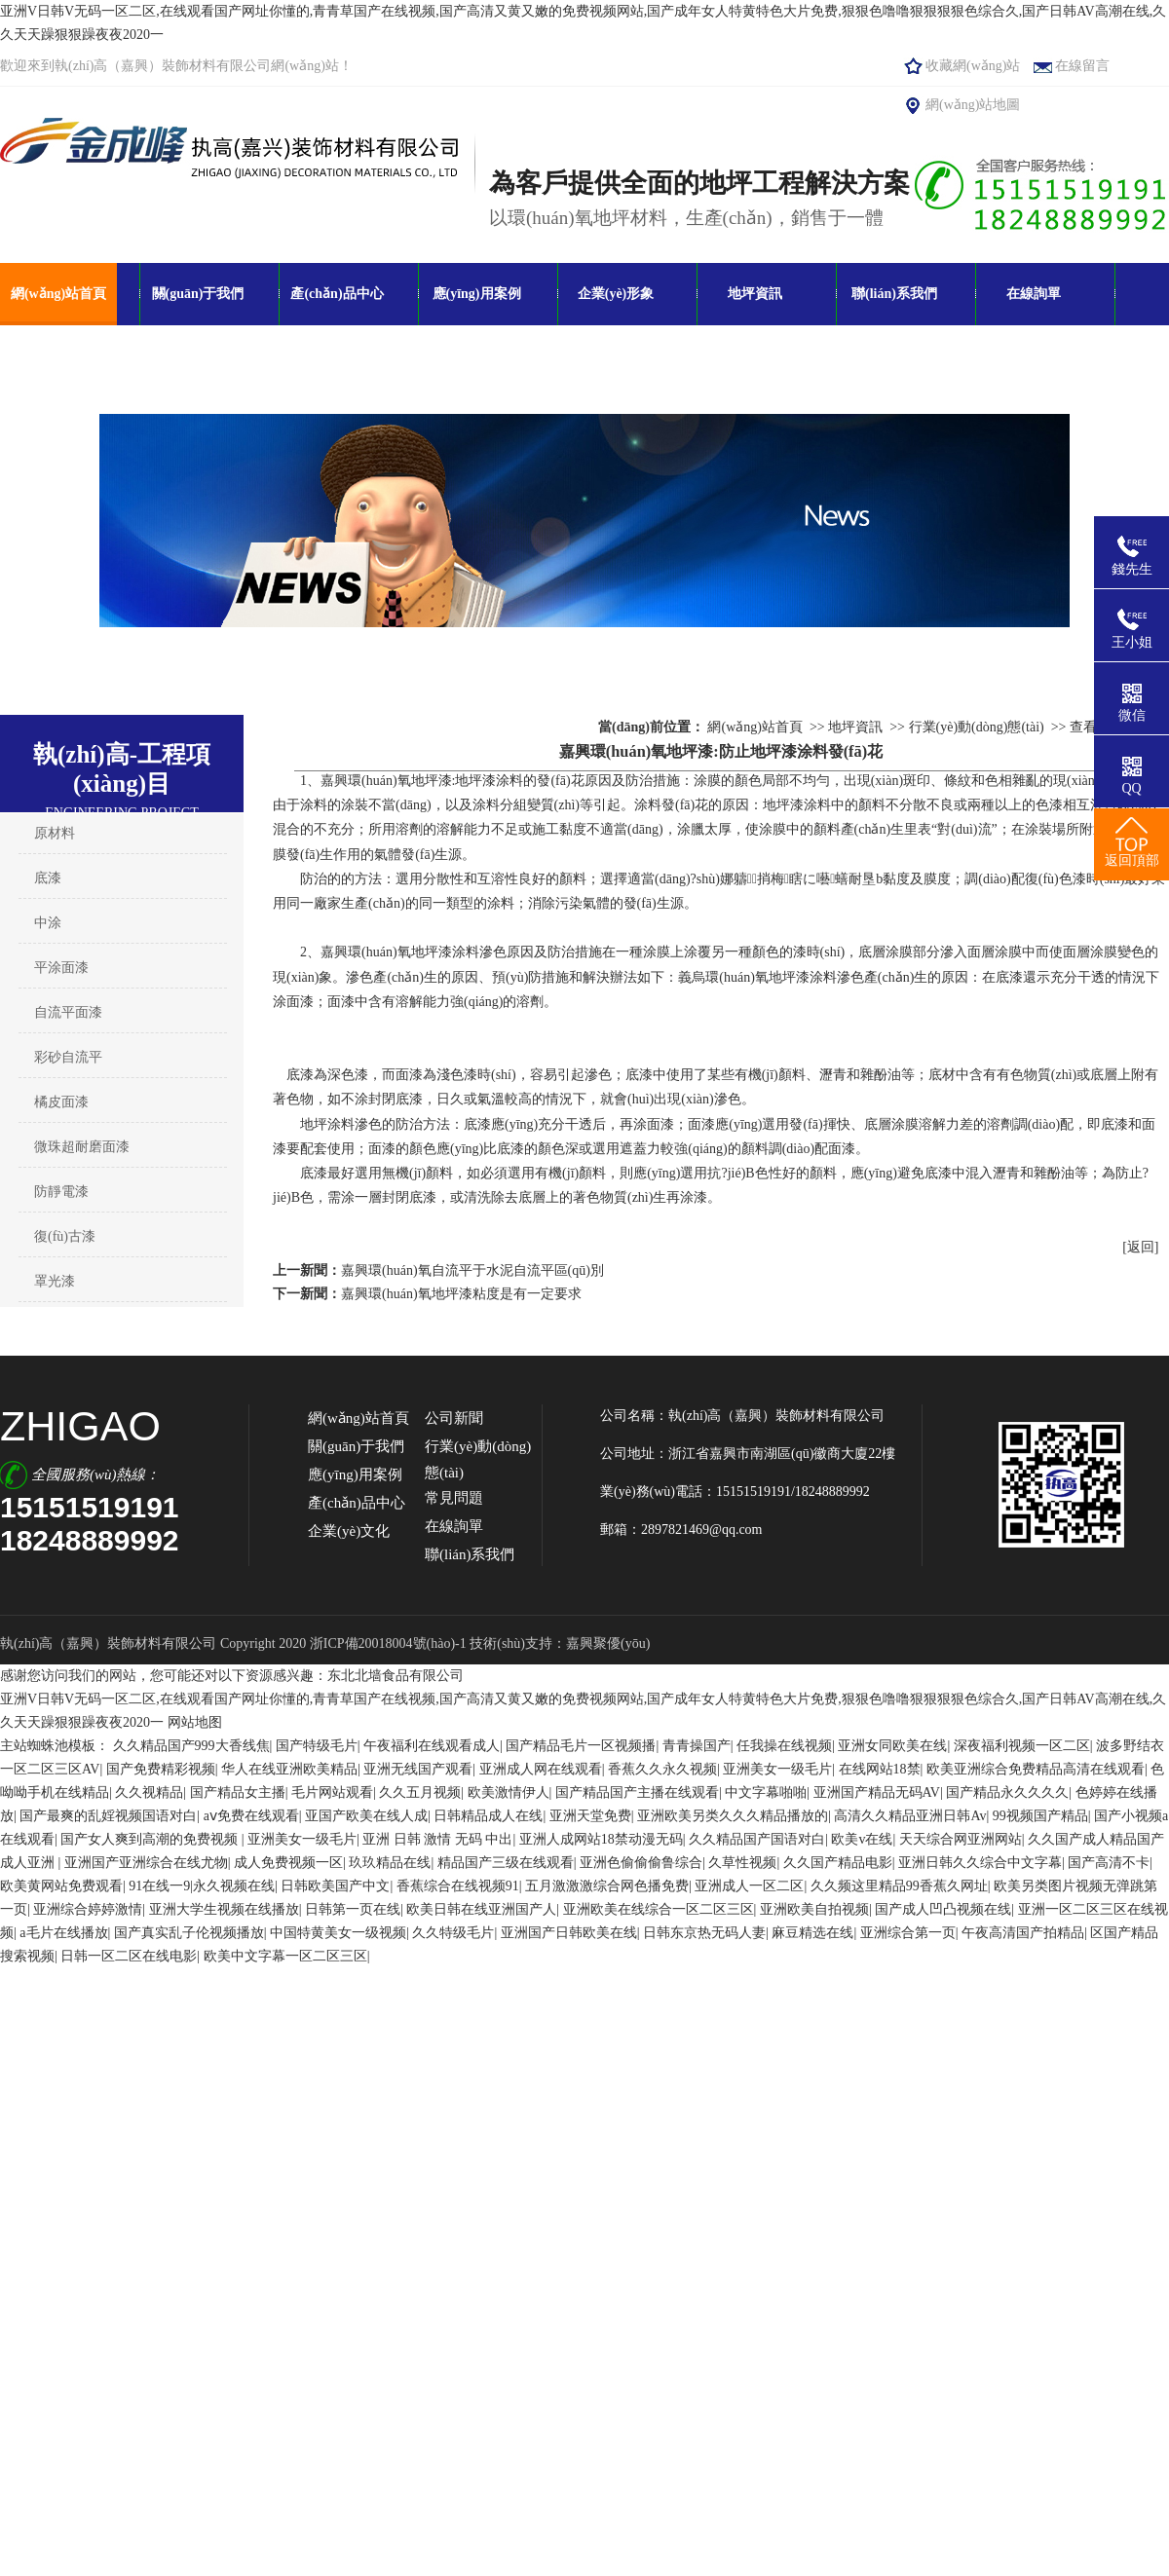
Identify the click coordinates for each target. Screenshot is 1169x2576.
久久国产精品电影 (837, 1862)
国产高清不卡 (1109, 1862)
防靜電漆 (61, 1191)
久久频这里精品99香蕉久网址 (899, 1886)
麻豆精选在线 (812, 1932)
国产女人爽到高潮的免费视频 (151, 1839)
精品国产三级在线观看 (505, 1862)
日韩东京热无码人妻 (704, 1932)
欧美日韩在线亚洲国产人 (481, 1909)
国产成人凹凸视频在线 (943, 1909)
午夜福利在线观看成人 (431, 1745)
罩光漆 (54, 1281)
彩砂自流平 (68, 1057)
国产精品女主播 (237, 1792)
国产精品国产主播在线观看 (637, 1792)
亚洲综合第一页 (908, 1932)
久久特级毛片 (453, 1932)
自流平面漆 (68, 1012)
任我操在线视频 (784, 1745)
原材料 (54, 833)
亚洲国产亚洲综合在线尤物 (146, 1862)
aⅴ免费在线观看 (251, 1816)
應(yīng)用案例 (477, 293)
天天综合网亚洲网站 (960, 1839)
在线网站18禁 (880, 1769)
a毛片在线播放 (63, 1932)
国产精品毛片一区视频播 (581, 1745)
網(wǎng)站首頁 (58, 293)
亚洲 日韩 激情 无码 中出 (437, 1839)
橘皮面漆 (61, 1102)
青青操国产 (696, 1745)
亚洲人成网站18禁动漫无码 (601, 1839)
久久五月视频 (420, 1792)
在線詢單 (1033, 293)
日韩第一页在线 (352, 1909)
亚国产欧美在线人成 (366, 1816)
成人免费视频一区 (288, 1862)
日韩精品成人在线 (488, 1816)
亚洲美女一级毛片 (777, 1769)
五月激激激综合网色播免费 (607, 1886)
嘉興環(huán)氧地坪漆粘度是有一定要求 (461, 1294)
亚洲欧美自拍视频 (814, 1909)
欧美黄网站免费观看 (61, 1886)
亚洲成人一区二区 (749, 1886)
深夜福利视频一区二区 (1022, 1745)
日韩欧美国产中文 (335, 1886)
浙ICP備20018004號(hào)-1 (390, 1643)
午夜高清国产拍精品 (1023, 1932)
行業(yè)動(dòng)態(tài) (976, 727)
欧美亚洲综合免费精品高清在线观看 (1035, 1769)
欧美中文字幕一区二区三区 (285, 1956)
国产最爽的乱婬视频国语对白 (108, 1816)
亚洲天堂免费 (590, 1816)
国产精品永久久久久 (1007, 1792)
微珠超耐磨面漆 (82, 1146)
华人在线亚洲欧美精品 (289, 1769)
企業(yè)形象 (616, 293)
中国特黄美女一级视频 (338, 1932)
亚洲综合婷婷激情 (87, 1909)
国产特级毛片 (317, 1745)
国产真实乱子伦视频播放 (189, 1932)
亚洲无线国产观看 (417, 1769)
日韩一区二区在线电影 (128, 1956)
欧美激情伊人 (508, 1792)
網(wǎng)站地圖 (972, 104)
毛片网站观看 (332, 1792)
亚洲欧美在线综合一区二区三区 (658, 1909)
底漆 (47, 878)
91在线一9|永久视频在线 (202, 1886)
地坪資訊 (755, 293)
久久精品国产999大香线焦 (191, 1745)
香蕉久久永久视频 (662, 1769)
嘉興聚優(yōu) (608, 1643)
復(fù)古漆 (64, 1236)
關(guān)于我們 (198, 293)
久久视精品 (149, 1792)
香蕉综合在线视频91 (457, 1886)
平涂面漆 (61, 967)
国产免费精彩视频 (160, 1769)
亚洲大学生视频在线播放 (224, 1909)
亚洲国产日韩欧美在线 (569, 1932)
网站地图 (195, 1722)
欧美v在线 (861, 1839)
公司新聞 (454, 1418)
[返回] (1140, 1247)
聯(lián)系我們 (894, 293)
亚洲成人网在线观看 (540, 1769)
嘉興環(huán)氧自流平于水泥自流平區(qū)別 (472, 1270)
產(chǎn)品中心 (336, 293)
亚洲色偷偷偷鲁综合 (641, 1862)
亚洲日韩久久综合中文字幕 (980, 1862)
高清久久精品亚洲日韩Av (910, 1816)
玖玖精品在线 (390, 1862)
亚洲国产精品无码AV (876, 1792)
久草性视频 (742, 1862)
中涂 (47, 922)
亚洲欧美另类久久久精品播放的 (732, 1816)
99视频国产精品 (1040, 1816)
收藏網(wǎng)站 (972, 65)
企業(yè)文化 (349, 1531)
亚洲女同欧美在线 (892, 1745)
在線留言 (1082, 65)
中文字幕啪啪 (766, 1792)
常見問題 (454, 1498)
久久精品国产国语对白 (757, 1839)
